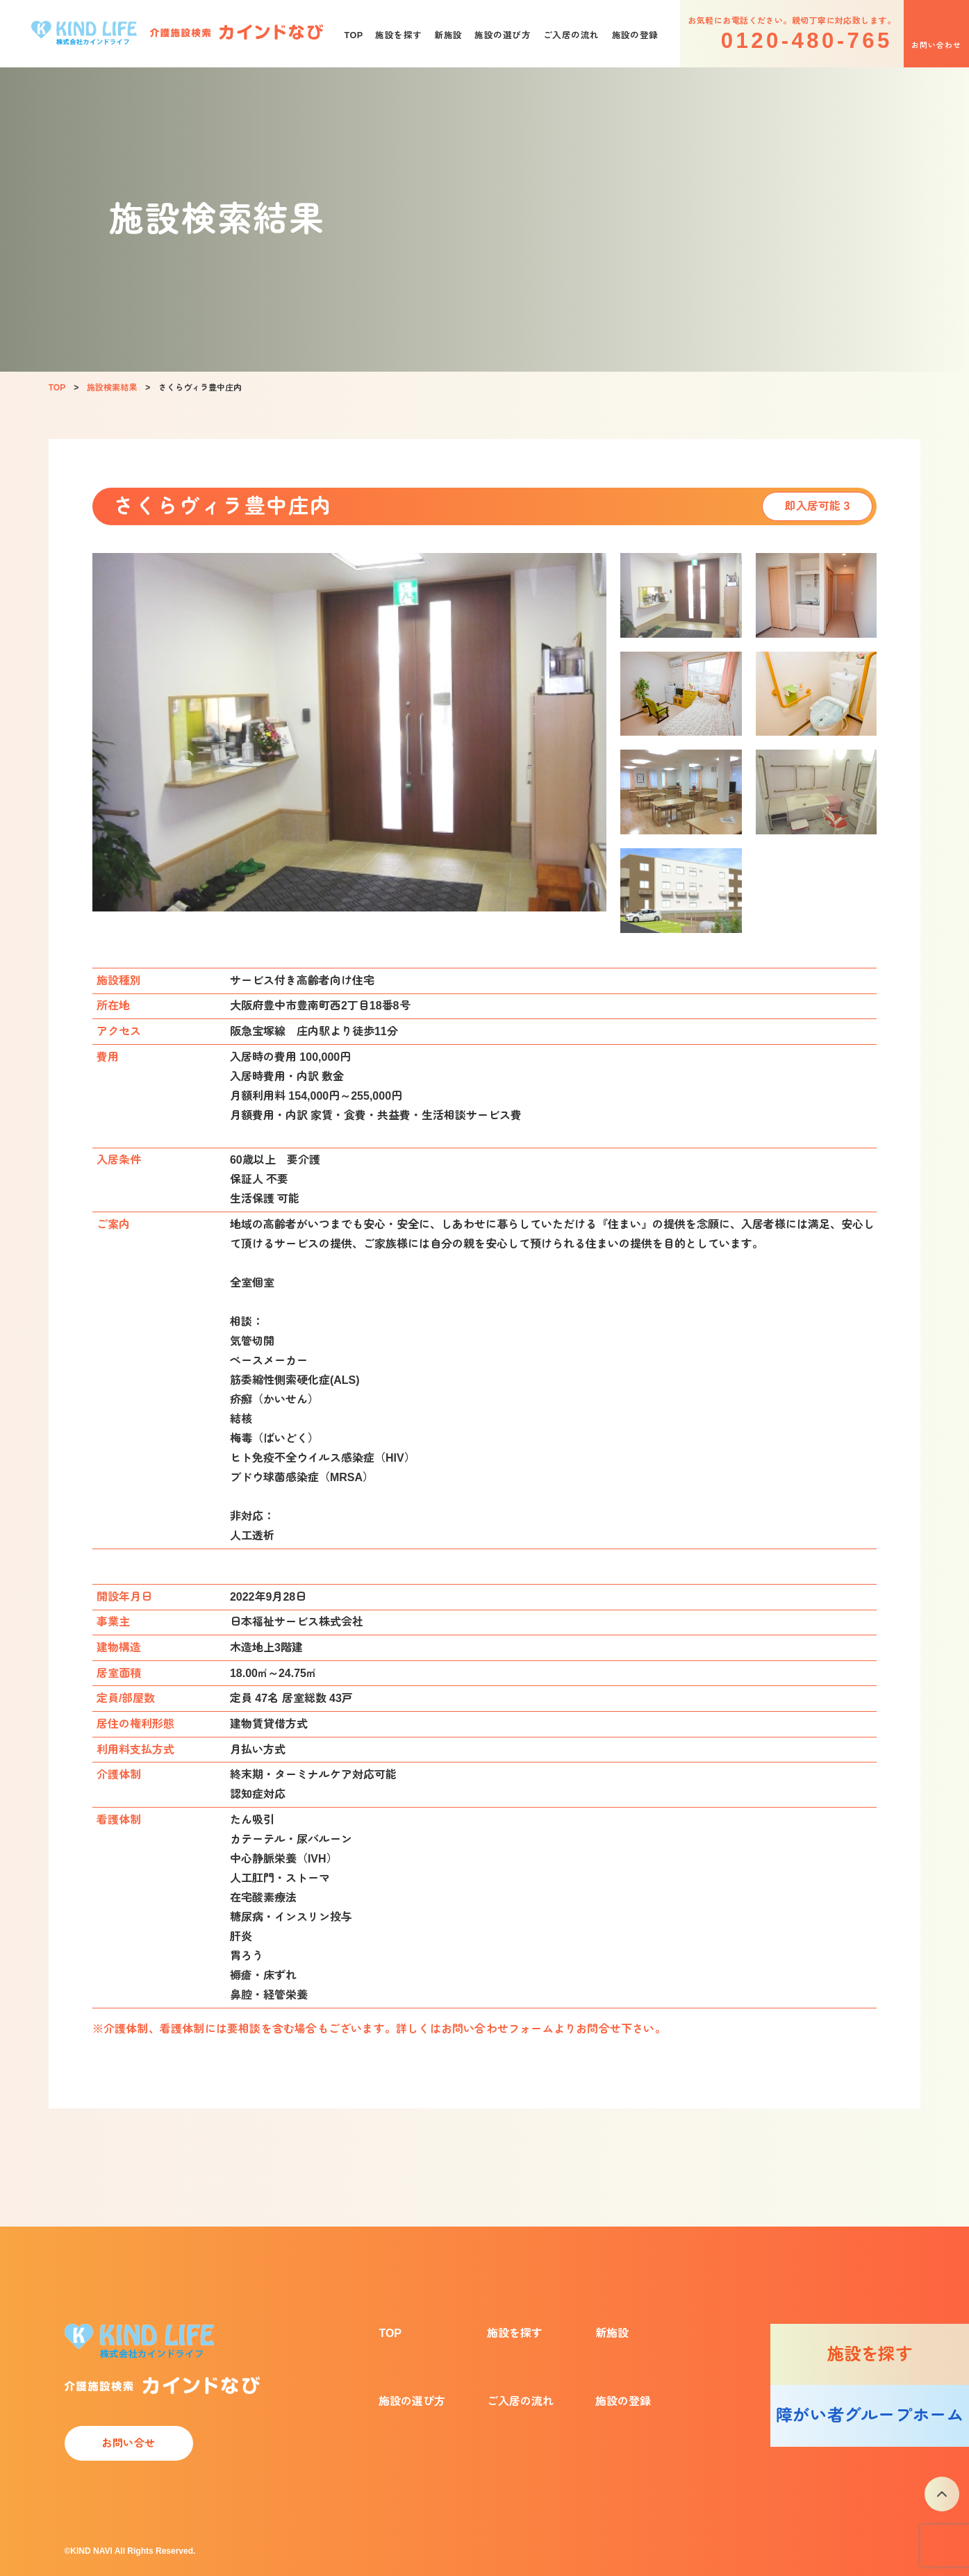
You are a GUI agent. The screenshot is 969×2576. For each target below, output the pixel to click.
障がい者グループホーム (870, 2415)
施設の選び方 (502, 35)
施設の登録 (635, 35)
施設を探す (398, 35)
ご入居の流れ (571, 35)
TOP (353, 35)
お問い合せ (128, 2443)
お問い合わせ (936, 45)
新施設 (448, 35)
